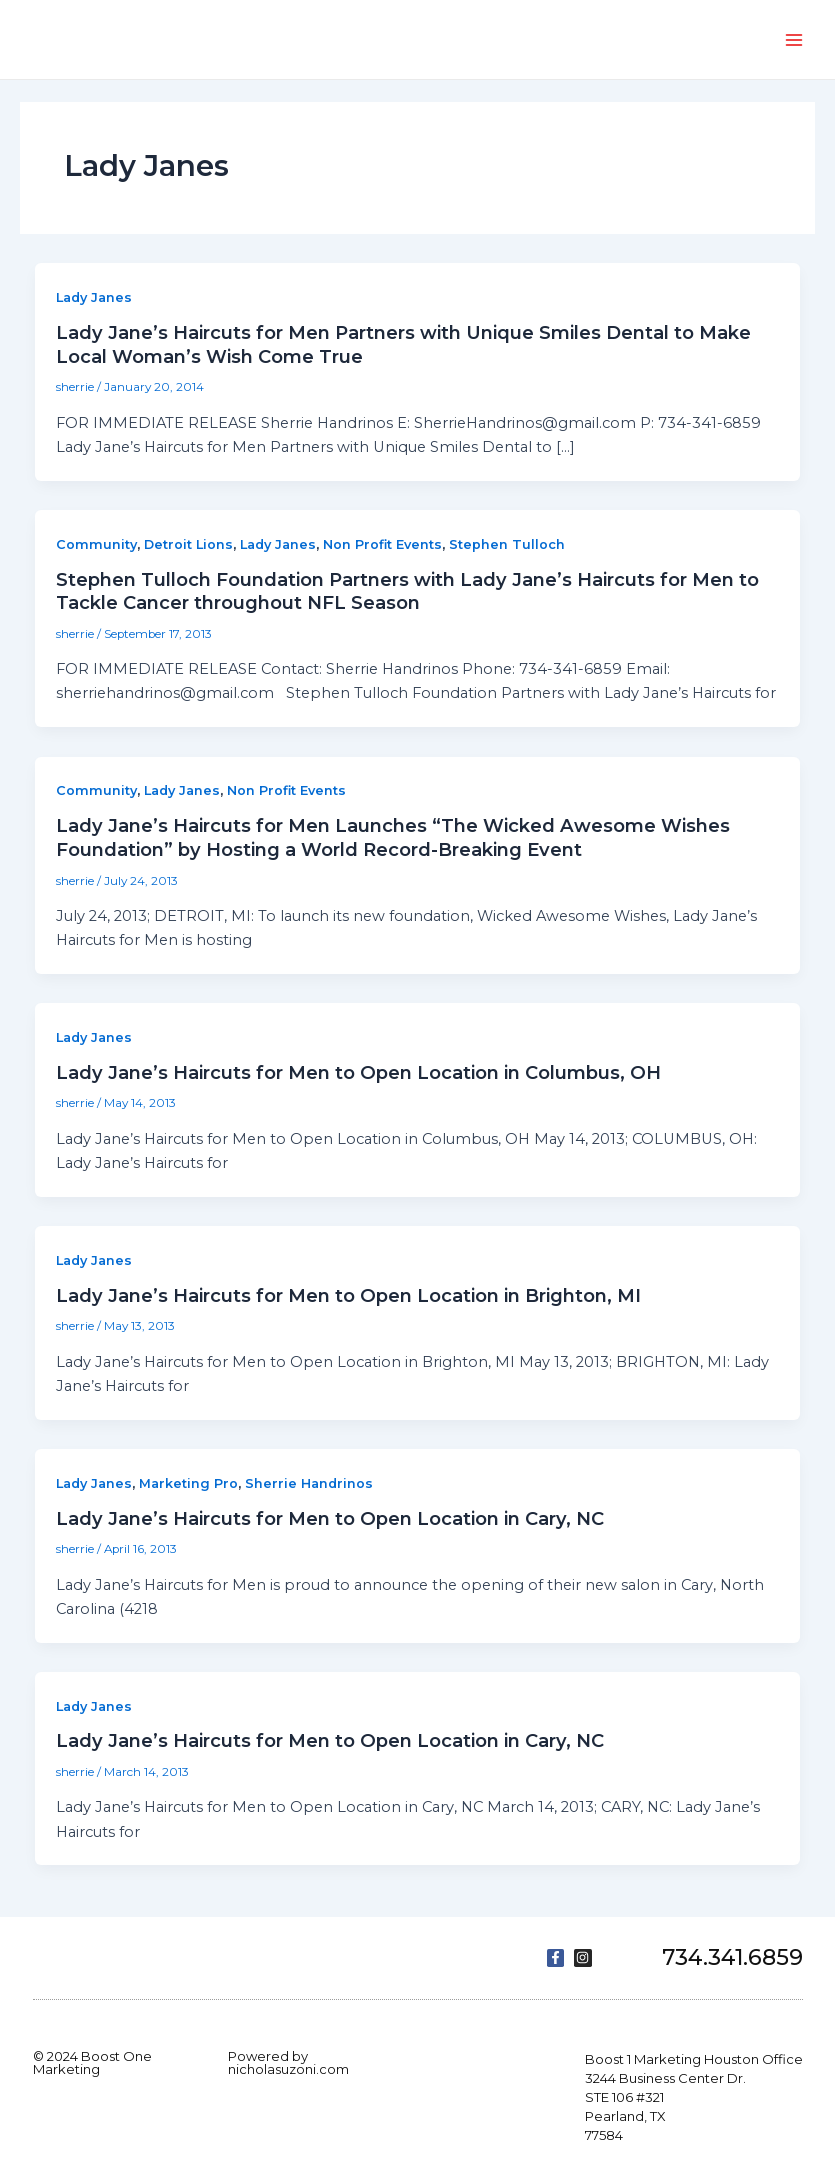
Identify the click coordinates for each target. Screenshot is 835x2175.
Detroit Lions (188, 544)
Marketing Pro (188, 1483)
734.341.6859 (732, 1957)
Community (96, 544)
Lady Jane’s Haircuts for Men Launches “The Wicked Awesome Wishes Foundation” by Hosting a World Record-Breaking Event (393, 837)
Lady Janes (94, 297)
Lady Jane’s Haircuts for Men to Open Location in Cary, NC (330, 1518)
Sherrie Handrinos (309, 1483)
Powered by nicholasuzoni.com (288, 2062)
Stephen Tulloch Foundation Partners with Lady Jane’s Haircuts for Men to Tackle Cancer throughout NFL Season (407, 591)
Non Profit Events (382, 544)
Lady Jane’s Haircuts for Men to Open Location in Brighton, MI (348, 1295)
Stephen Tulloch (507, 544)
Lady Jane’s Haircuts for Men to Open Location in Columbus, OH (358, 1072)
